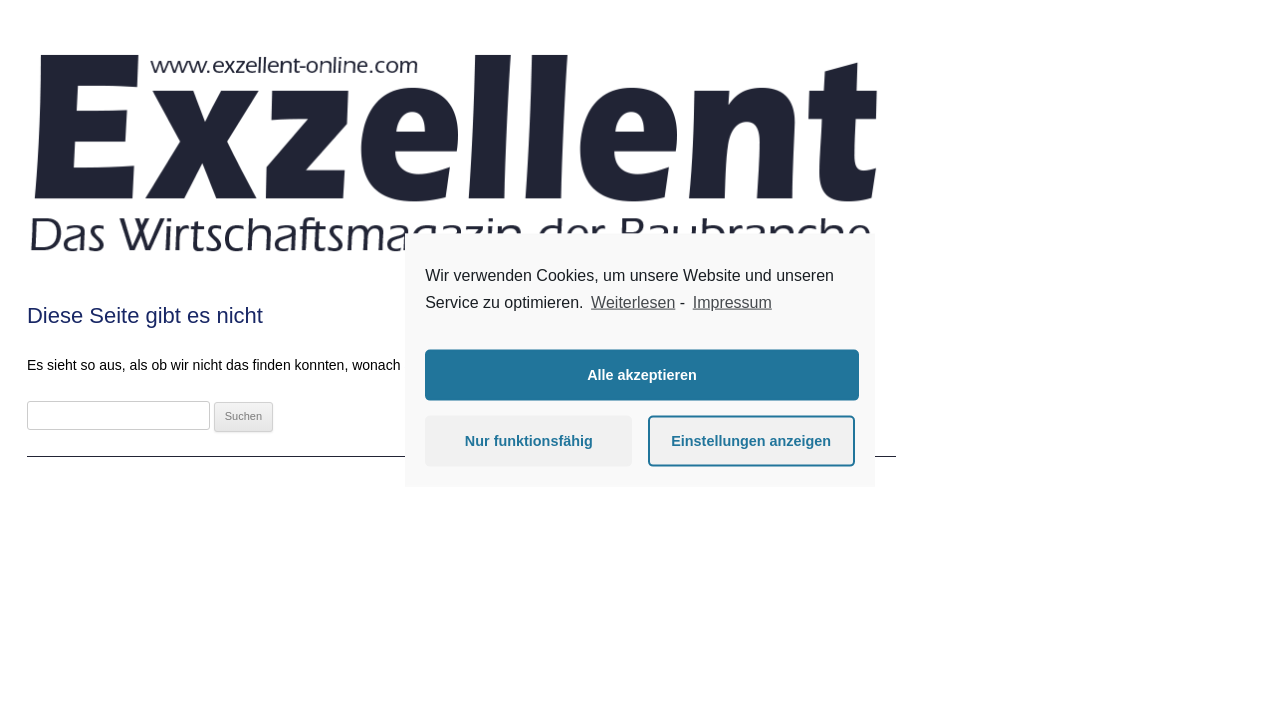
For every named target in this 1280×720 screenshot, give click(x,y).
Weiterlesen (633, 302)
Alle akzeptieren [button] (642, 375)
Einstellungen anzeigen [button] (751, 441)
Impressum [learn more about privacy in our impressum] (732, 302)
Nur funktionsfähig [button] (529, 441)
